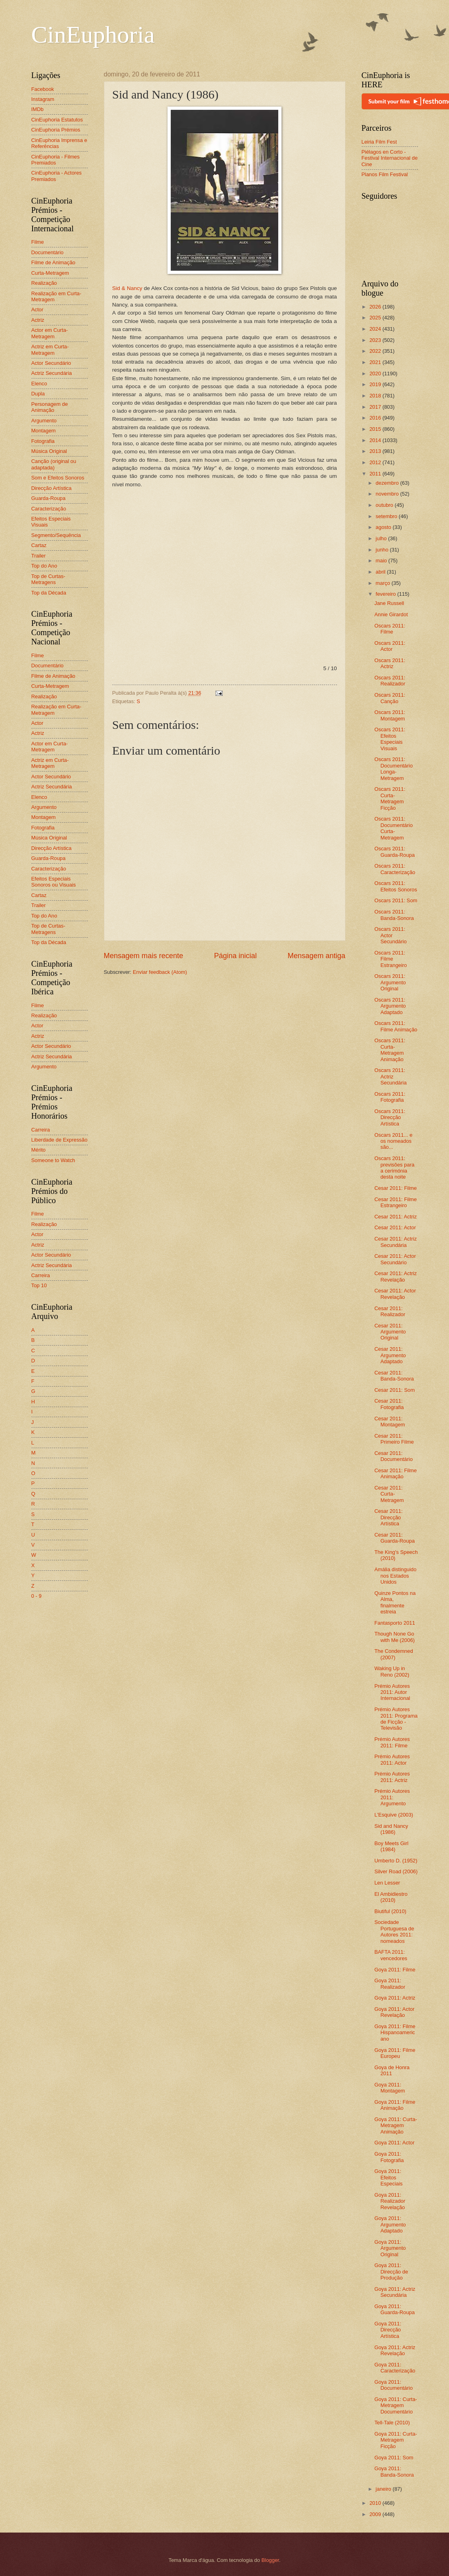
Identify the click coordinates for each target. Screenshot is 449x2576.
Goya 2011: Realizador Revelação (390, 2201)
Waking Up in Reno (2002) (392, 1671)
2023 (375, 340)
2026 (375, 307)
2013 (375, 451)
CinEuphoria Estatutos (57, 120)
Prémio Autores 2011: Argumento (392, 1797)
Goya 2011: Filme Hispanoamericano (395, 2032)
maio (382, 561)
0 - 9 (36, 1596)
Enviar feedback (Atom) (160, 972)
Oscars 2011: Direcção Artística (390, 1117)
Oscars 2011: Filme (390, 629)
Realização (44, 283)
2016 (375, 418)
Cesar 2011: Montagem (390, 1422)
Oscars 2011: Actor (390, 646)
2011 (375, 474)
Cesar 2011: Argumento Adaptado (390, 1355)
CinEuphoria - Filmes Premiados (55, 160)
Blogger (270, 2560)
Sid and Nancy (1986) (391, 1829)
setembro (387, 516)
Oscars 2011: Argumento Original (390, 982)
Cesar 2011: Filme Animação (396, 1473)
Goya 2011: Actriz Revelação (395, 2350)
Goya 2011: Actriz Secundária (395, 2292)
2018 (375, 396)
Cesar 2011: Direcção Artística (389, 1517)
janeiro (384, 2489)
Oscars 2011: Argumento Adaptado (390, 1006)
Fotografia (43, 441)
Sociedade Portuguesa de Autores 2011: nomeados (394, 1931)
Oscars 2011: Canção (390, 698)
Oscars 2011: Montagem (390, 715)
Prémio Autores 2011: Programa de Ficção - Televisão (396, 1718)
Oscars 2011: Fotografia (390, 1097)
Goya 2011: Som (394, 2458)
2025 (375, 318)
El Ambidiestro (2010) (391, 1897)
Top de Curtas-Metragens (48, 579)
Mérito (38, 1150)
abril (381, 572)
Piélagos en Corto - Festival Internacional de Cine (390, 158)
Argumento (44, 421)
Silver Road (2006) (396, 1871)
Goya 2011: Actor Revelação (395, 2012)
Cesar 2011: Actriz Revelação (396, 1276)
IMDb (37, 109)
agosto (384, 527)
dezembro (388, 483)
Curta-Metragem (50, 273)
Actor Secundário (51, 363)
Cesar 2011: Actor (395, 1227)
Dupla (38, 394)
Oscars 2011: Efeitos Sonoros (396, 886)
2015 (375, 429)
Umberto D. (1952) (396, 1861)
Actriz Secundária (51, 373)
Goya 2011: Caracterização (395, 2368)
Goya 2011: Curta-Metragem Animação (396, 2125)
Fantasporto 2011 (395, 1623)
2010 (375, 2503)
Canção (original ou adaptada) (54, 464)
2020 (375, 373)
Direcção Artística (51, 488)
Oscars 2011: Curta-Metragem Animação (390, 1049)
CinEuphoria (93, 34)
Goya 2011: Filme (395, 1970)
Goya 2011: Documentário (394, 2385)
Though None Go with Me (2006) (395, 1637)
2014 (375, 440)
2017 (375, 407)
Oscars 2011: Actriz (390, 663)
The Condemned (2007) (394, 1654)
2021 (375, 362)
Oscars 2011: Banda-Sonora (394, 915)
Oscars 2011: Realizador (390, 681)
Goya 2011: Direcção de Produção (391, 2271)
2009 (375, 2514)
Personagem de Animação (49, 407)
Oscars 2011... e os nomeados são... (393, 1141)
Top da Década (48, 593)
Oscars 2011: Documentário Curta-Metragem (394, 828)
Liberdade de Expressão (59, 1140)
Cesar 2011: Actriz (396, 1217)
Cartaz (39, 545)
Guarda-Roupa (48, 498)
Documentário (47, 252)
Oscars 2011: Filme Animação (396, 1026)
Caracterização (48, 509)
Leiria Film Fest (379, 142)
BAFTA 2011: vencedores (391, 1955)
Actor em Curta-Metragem (49, 333)
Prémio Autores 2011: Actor (392, 1759)
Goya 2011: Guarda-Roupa (395, 2309)
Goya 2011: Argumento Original (390, 2248)
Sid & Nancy (127, 288)
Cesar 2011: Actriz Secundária (396, 1242)
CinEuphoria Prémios (56, 130)
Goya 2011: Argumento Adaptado (390, 2224)
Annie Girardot (391, 614)
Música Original (49, 451)
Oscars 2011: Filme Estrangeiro (391, 959)
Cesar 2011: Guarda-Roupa (395, 1538)
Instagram (42, 99)
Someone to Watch (53, 1160)
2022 (375, 351)
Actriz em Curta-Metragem (50, 350)
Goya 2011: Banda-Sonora (394, 2471)
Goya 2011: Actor (395, 2143)
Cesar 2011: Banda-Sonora (394, 1376)
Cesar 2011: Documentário (394, 1456)
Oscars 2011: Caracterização (395, 869)
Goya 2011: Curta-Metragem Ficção (396, 2440)
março (383, 583)
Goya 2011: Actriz (395, 1998)
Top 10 (39, 1285)
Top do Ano (44, 566)
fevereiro (386, 594)
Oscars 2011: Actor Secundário (391, 935)
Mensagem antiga (316, 956)
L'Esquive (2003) (394, 1815)
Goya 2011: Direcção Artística (388, 2330)
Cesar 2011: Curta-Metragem (389, 1494)
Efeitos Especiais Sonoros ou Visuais (53, 882)
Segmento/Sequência (56, 535)
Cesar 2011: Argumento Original (390, 1332)
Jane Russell (389, 603)
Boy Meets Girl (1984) (391, 1846)
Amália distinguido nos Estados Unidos (396, 1575)
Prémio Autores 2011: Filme (392, 1742)
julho (382, 538)
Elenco (39, 384)
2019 (375, 384)
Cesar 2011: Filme (396, 1188)
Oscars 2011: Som (396, 900)
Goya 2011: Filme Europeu (395, 2053)
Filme (37, 242)
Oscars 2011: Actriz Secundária (391, 1076)
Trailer (38, 556)
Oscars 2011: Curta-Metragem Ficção (390, 798)
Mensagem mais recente (143, 956)
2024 (375, 329)
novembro (388, 494)
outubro (385, 505)
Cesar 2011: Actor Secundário (395, 1259)
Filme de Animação (53, 262)
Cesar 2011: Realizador (390, 1311)
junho (383, 550)
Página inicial (235, 956)
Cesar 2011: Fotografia (389, 1404)
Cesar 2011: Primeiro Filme (394, 1439)
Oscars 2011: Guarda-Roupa (395, 852)
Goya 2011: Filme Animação (395, 2105)
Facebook (42, 89)
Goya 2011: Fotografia (389, 2157)
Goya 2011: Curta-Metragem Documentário (396, 2405)
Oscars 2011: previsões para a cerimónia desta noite (394, 1167)
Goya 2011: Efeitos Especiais (389, 2177)
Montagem (43, 431)
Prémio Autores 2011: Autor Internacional (392, 1692)
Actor (37, 310)
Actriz (37, 320)
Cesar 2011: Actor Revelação (395, 1294)
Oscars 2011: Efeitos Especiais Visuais (390, 738)
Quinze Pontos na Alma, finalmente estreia (395, 1602)
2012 (375, 462)
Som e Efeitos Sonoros (58, 478)
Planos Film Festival (385, 174)
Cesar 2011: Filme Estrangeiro (396, 1202)
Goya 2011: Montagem (390, 2088)
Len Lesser (387, 1883)
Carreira (40, 1130)
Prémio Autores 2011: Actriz (392, 1777)
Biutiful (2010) (390, 1911)
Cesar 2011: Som (395, 1390)
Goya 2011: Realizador (390, 1983)
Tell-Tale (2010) (392, 2423)
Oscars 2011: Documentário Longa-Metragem (394, 768)
